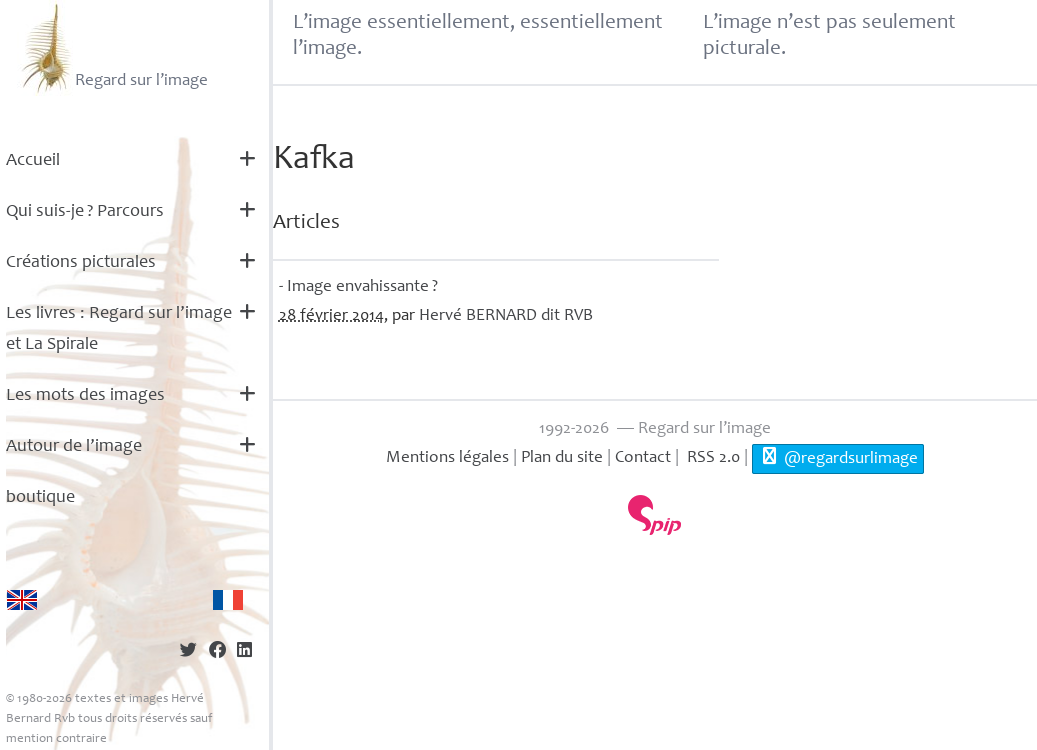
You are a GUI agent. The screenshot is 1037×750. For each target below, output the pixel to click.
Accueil (33, 161)
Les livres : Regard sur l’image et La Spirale (119, 329)
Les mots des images (85, 396)
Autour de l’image (74, 447)
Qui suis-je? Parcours (85, 212)
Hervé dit (506, 316)
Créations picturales (81, 263)
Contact (643, 458)
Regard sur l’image (112, 48)
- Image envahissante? (358, 287)
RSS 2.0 (711, 458)
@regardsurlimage (837, 457)
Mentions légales (447, 458)
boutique (40, 498)
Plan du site (562, 458)
